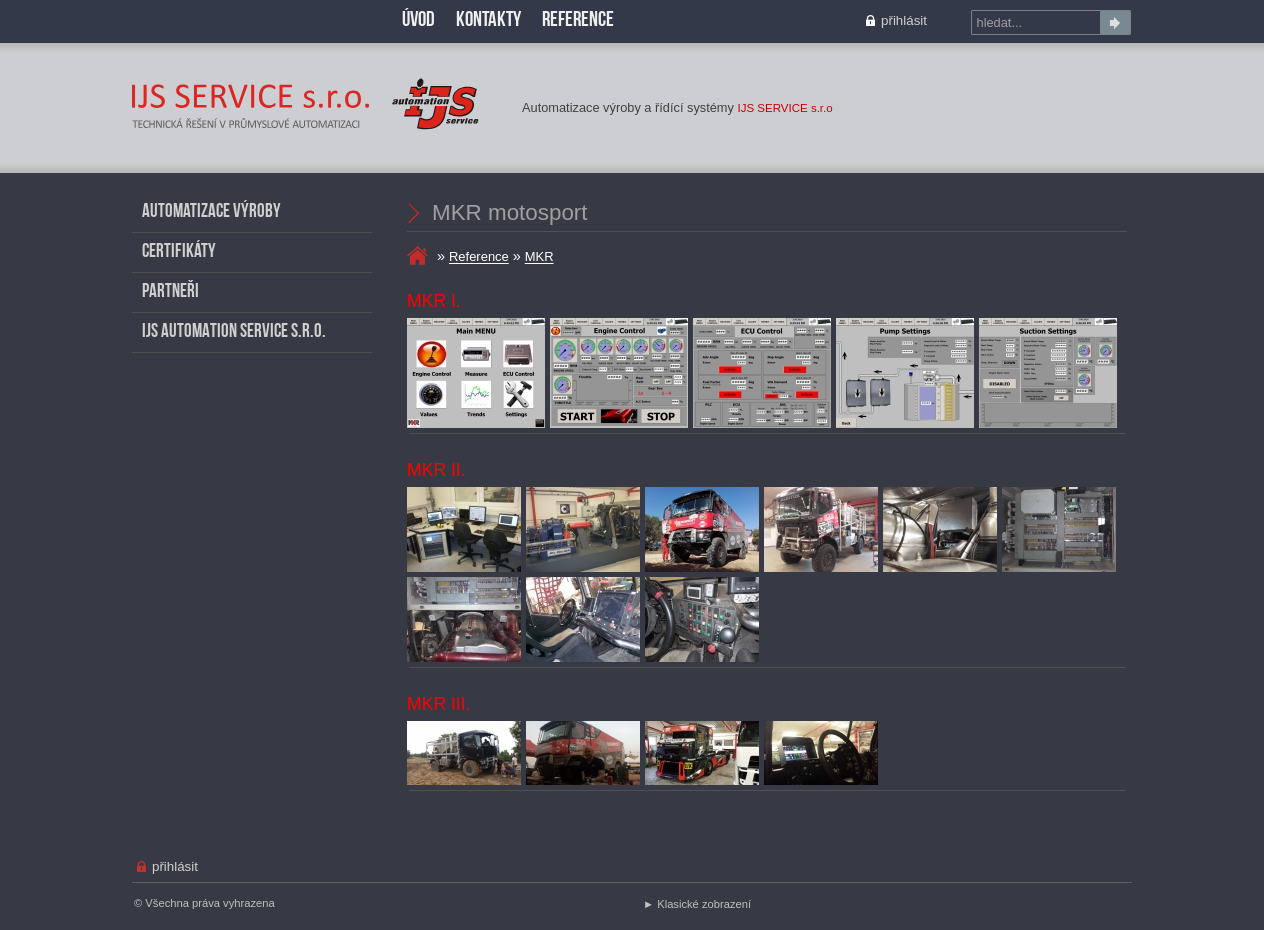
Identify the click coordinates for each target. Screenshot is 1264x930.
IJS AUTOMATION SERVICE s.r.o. (234, 332)
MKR (141, 65)
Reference (479, 257)
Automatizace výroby (211, 212)
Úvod (418, 20)
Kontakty (488, 20)
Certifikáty (179, 252)
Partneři (170, 292)
